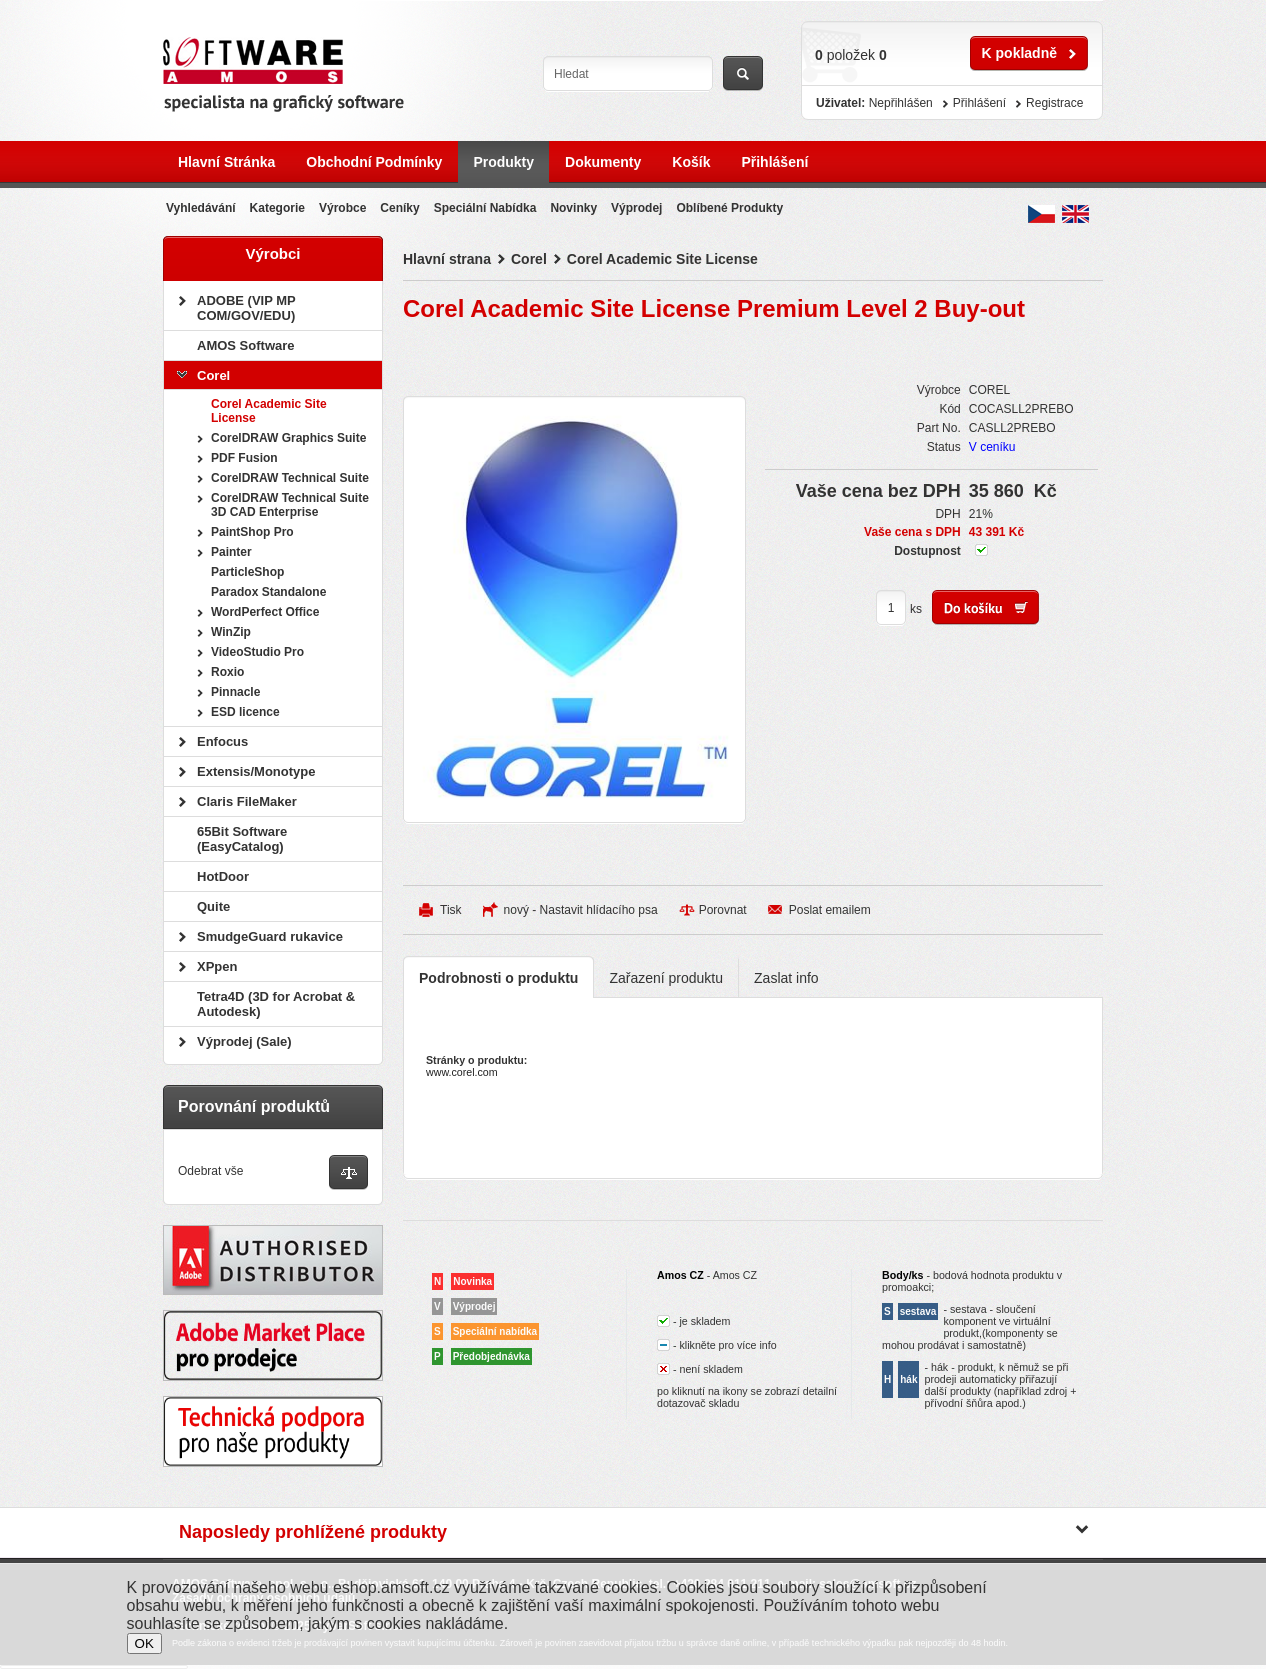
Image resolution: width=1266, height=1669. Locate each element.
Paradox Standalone (268, 592)
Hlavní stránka (226, 162)
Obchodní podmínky (374, 162)
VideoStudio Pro (257, 652)
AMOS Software (246, 345)
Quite (213, 906)
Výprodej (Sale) (244, 1041)
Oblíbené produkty (729, 208)
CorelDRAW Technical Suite (290, 478)
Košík (691, 162)
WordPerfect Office (265, 612)
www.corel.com (462, 1072)
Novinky (573, 208)
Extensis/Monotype (256, 771)
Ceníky (399, 208)
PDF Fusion (244, 458)
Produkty (503, 162)
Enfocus (222, 741)
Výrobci (272, 253)
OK (144, 1643)
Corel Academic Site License (662, 259)
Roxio (227, 672)
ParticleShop (247, 572)
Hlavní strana (447, 259)
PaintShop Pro (252, 532)
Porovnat (723, 910)
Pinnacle (235, 692)
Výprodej (636, 208)
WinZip (231, 632)
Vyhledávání (201, 208)
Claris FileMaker (247, 801)
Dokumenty (603, 162)
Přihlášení (774, 162)
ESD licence (245, 712)
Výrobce (342, 208)
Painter (231, 552)
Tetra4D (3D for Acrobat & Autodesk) (276, 1004)
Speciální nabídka (485, 208)
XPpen (217, 966)
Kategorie (277, 208)
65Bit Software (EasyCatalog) (242, 839)
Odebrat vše (210, 1171)
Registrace (1054, 103)
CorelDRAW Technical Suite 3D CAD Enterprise (290, 505)
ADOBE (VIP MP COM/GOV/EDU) (246, 308)
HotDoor (223, 876)
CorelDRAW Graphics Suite (288, 438)
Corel (529, 259)
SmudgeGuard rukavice (270, 936)
